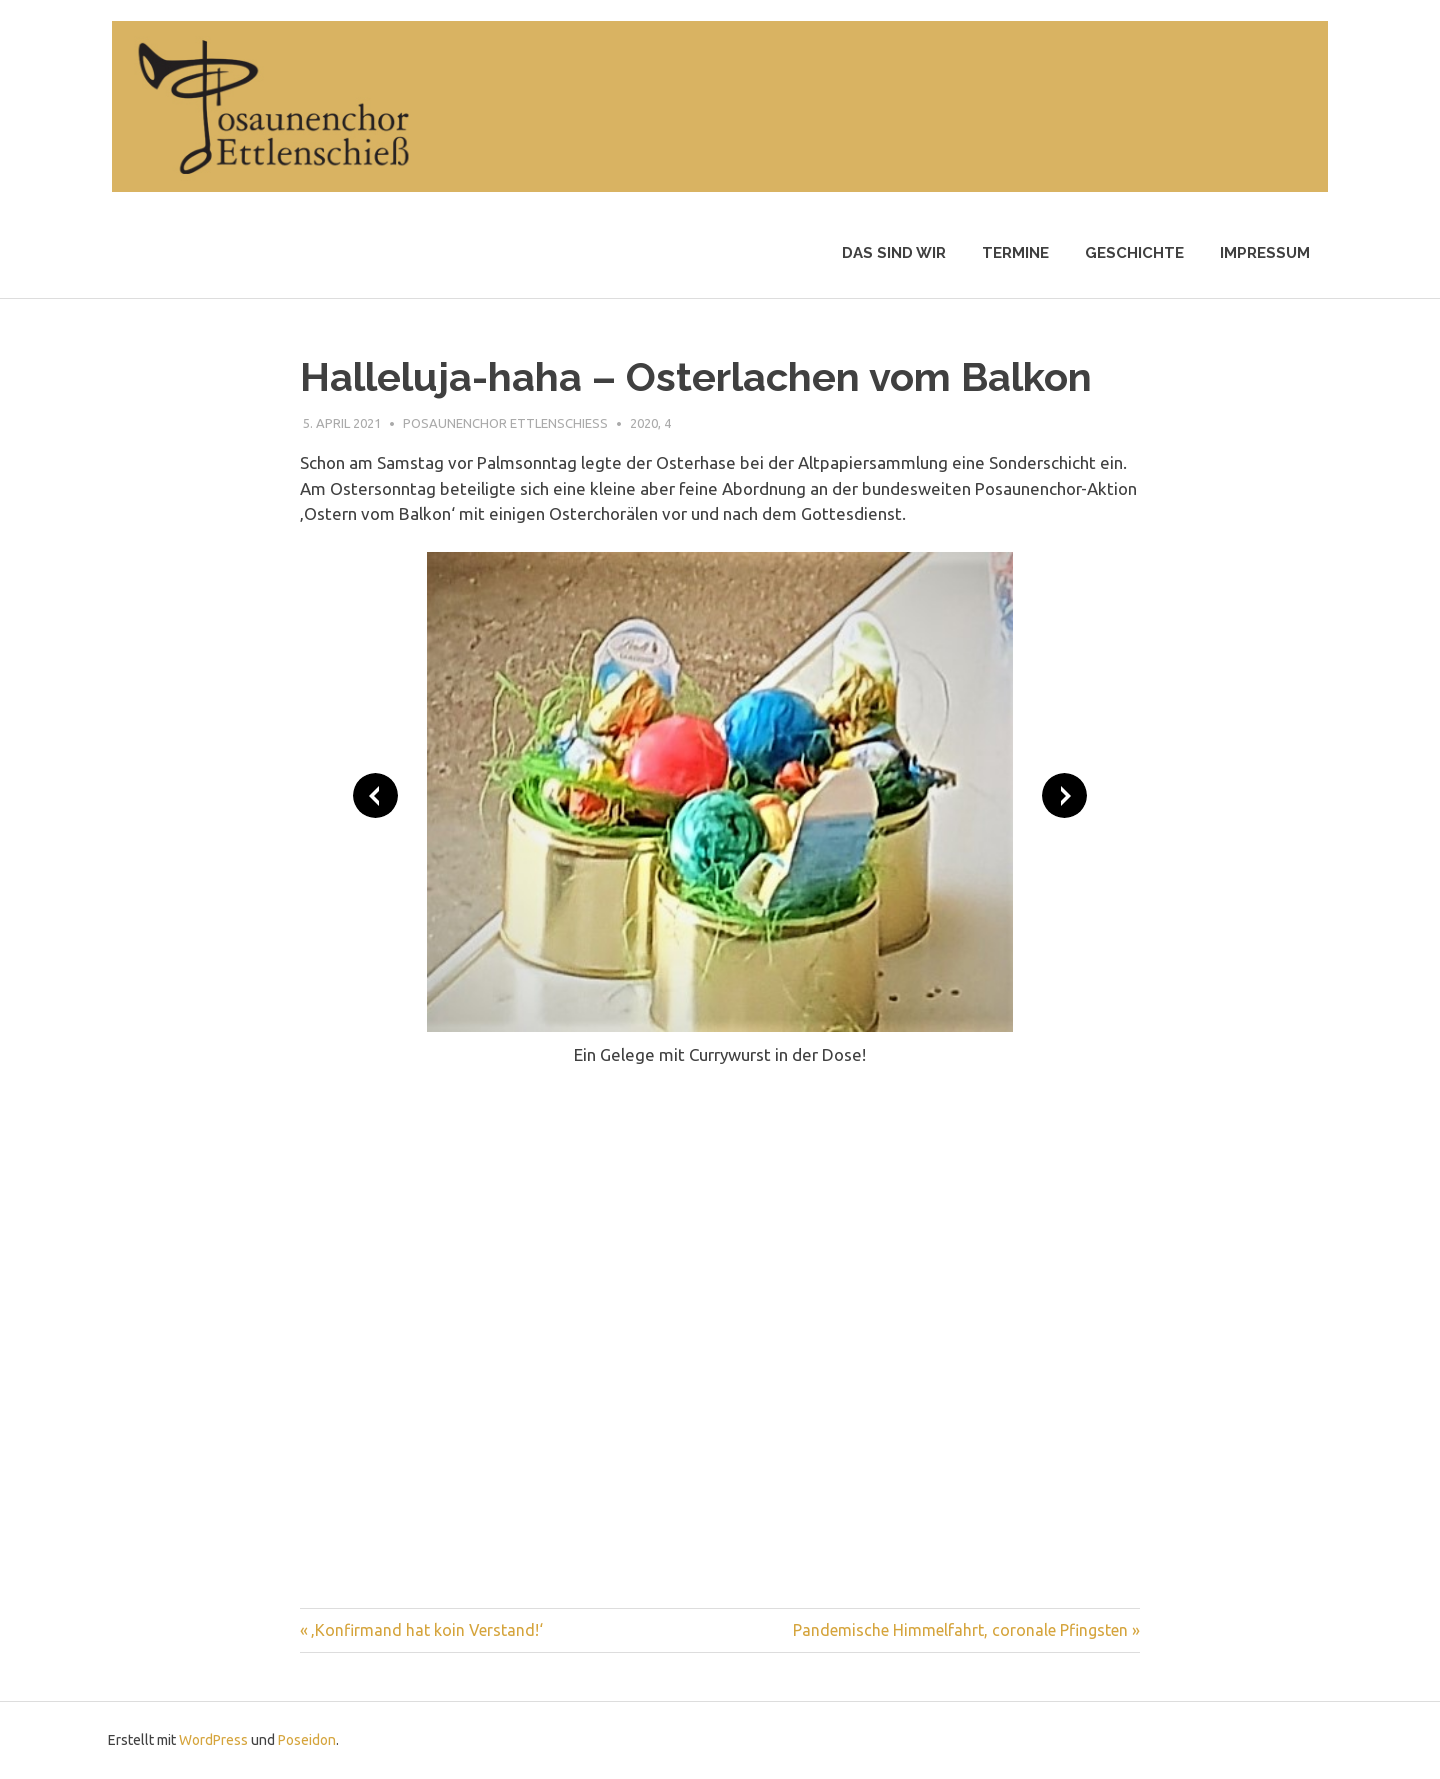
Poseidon (307, 1740)
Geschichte (1134, 253)
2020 (644, 423)
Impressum (1265, 253)
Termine (1015, 253)
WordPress (213, 1740)
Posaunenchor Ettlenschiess (505, 423)
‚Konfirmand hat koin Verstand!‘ (427, 1630)
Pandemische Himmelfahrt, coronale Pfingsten (960, 1630)
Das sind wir (894, 253)
